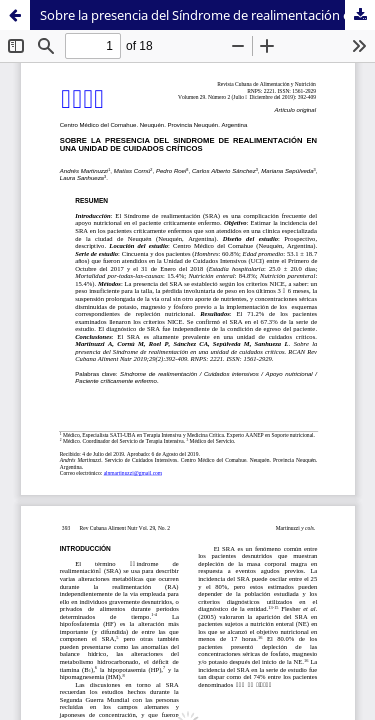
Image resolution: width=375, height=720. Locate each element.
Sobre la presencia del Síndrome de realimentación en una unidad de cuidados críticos (207, 15)
